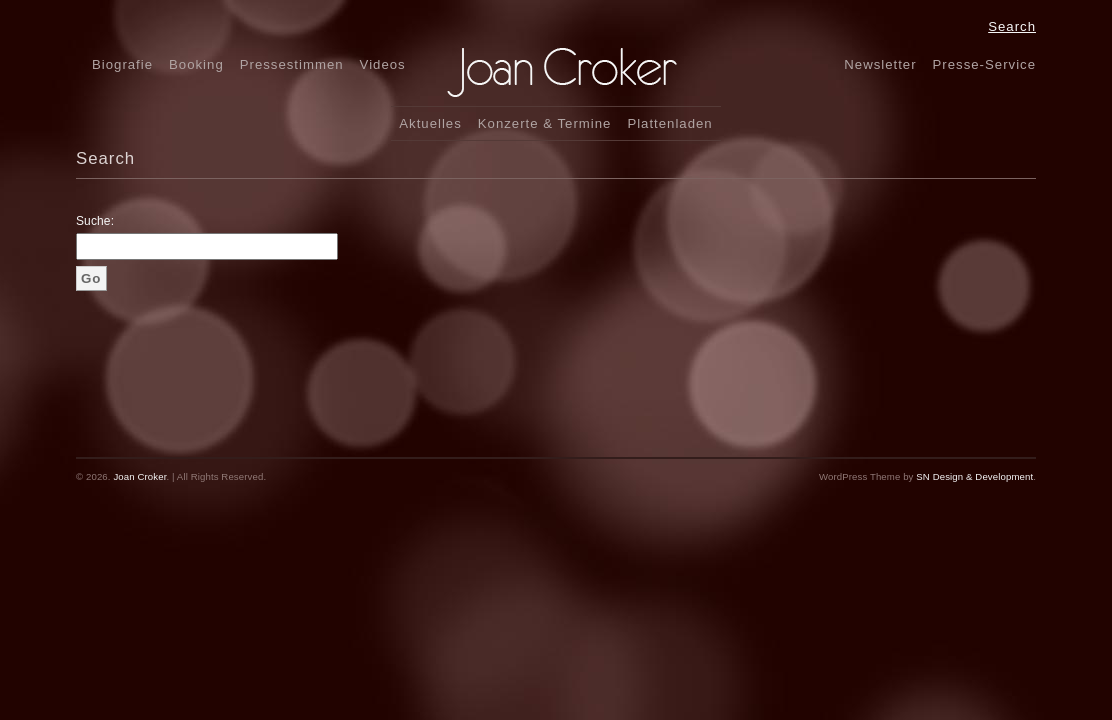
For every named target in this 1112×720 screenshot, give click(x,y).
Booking (196, 64)
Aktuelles (430, 123)
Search (1012, 26)
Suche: (95, 221)
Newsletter (880, 64)
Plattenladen (669, 123)
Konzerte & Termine (545, 123)
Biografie (122, 64)
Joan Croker (139, 476)
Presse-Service (984, 64)
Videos (383, 64)
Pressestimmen (292, 64)
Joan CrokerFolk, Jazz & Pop (597, 72)
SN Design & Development (974, 476)
